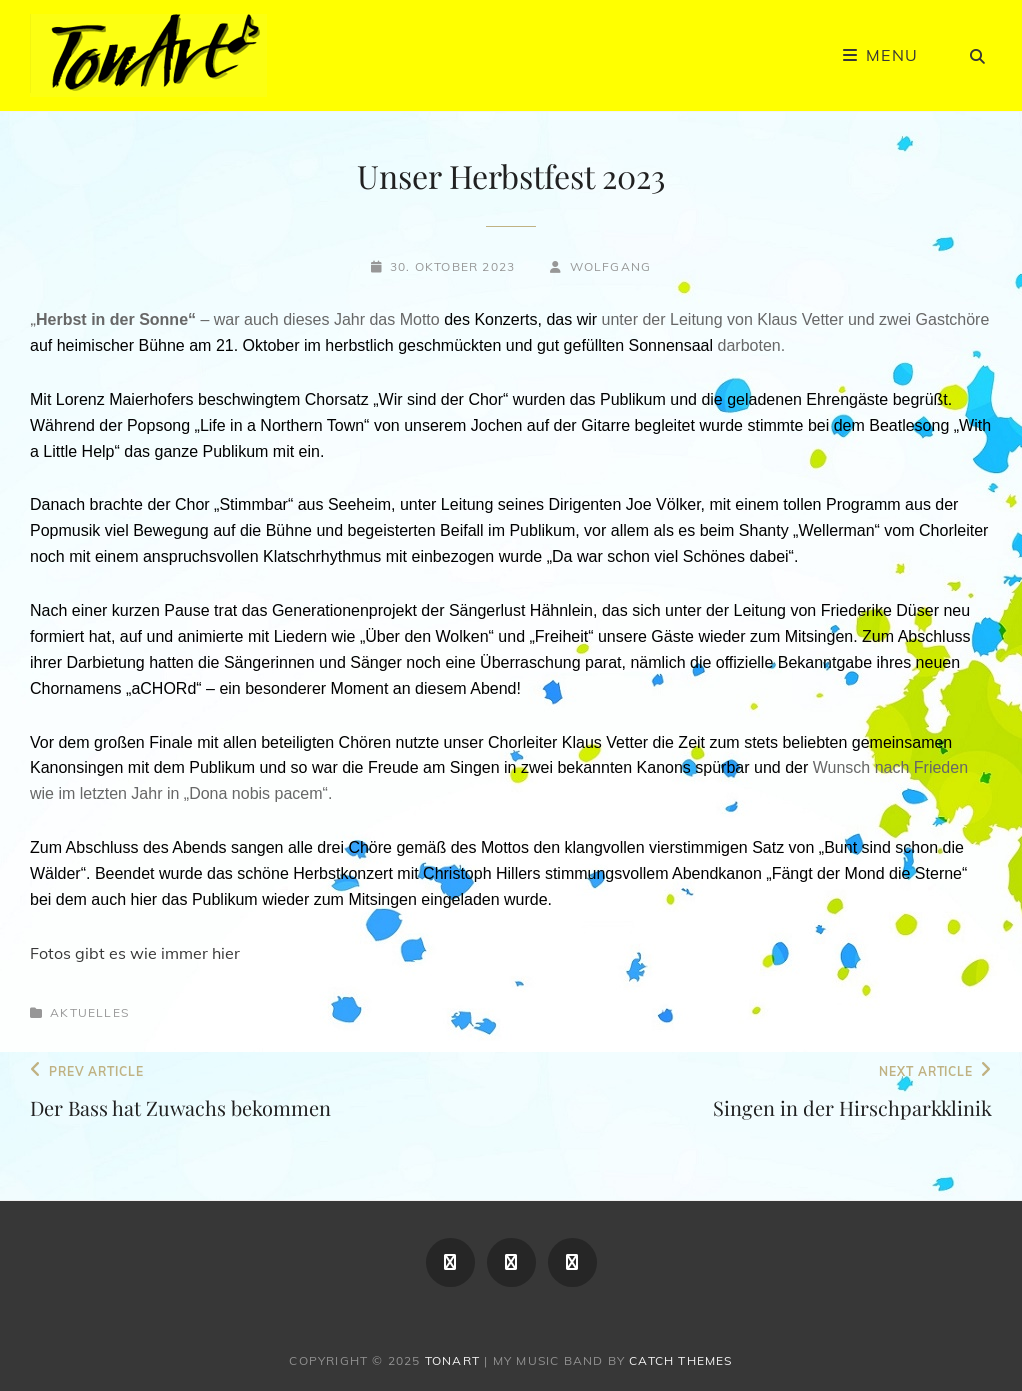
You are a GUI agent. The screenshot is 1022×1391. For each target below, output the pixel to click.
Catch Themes (680, 1360)
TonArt (452, 1360)
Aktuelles (89, 1012)
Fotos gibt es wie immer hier (135, 953)
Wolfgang (611, 266)
